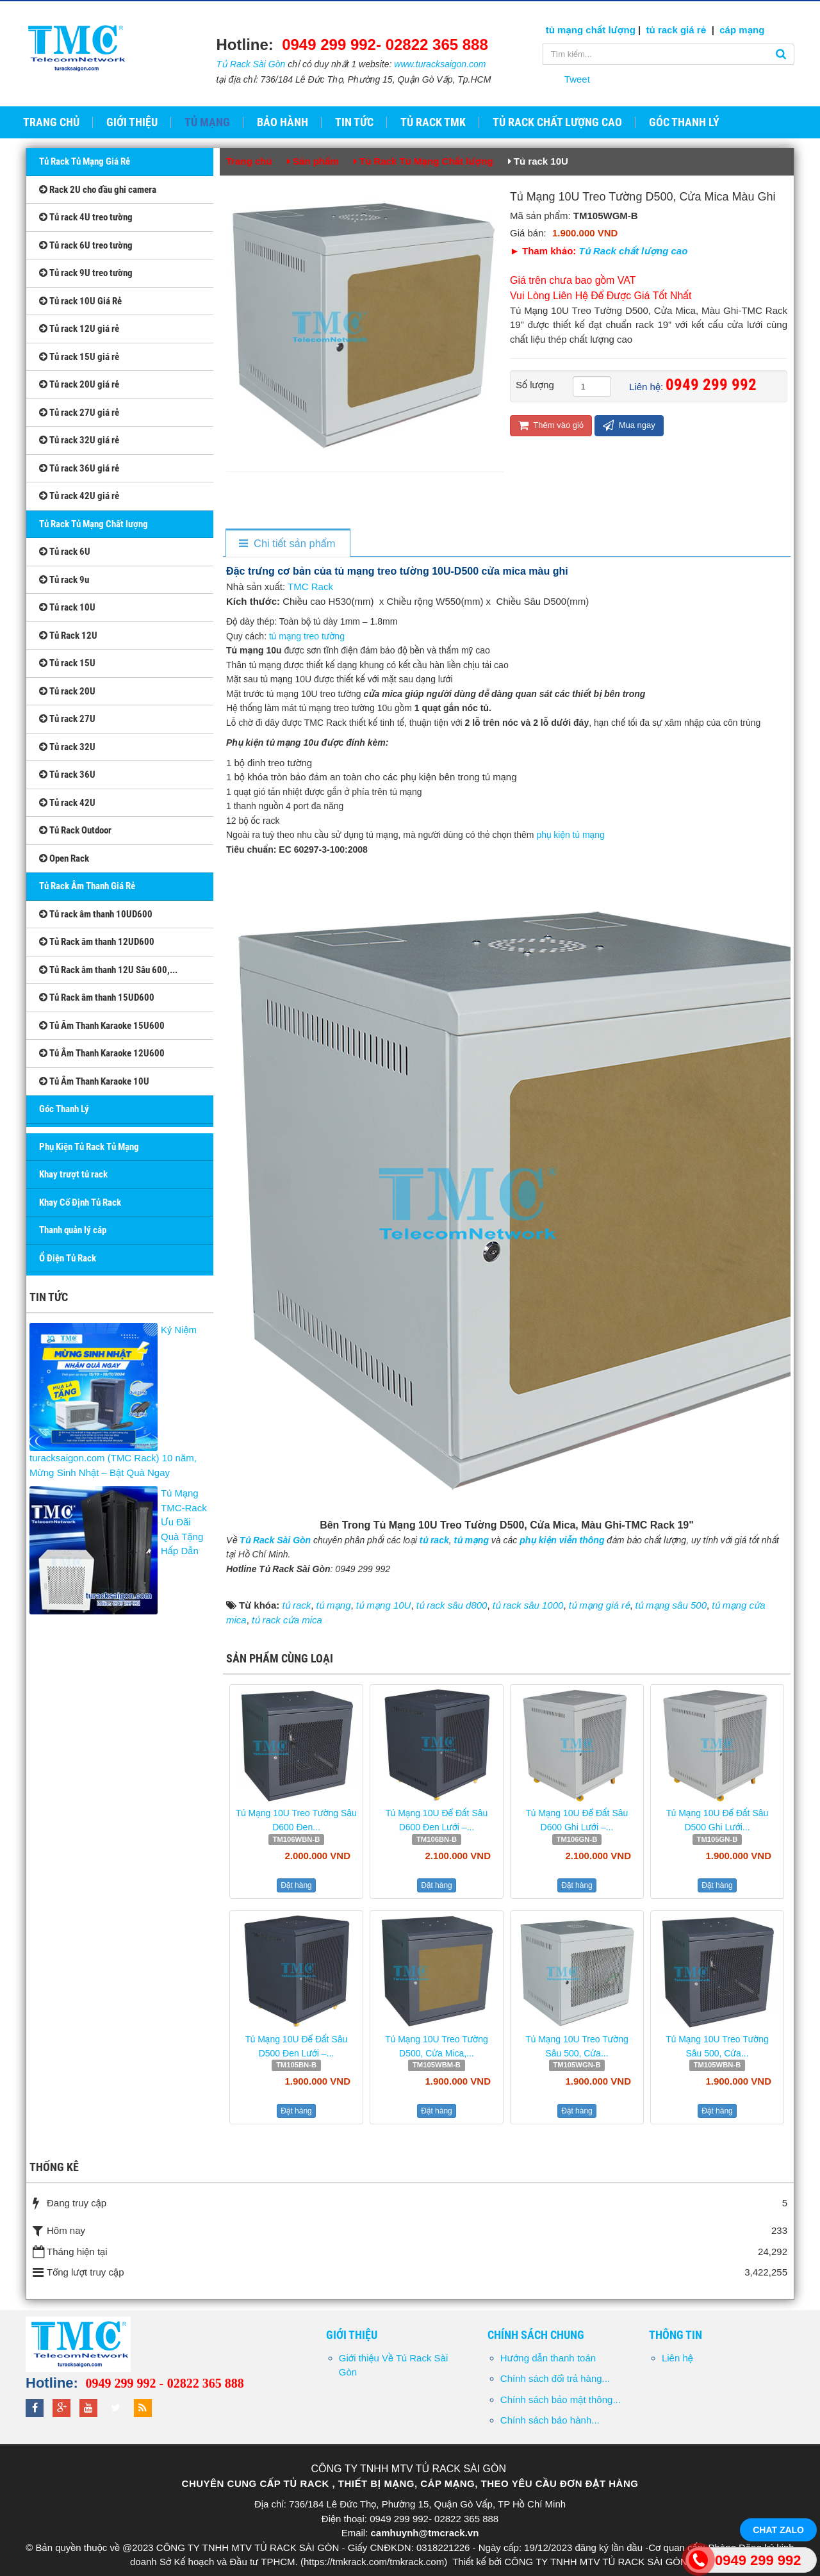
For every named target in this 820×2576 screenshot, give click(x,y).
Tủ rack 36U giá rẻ (79, 468)
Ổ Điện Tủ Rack (67, 1258)
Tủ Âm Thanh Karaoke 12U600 (102, 1053)
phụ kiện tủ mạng (571, 835)
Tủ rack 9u (64, 580)
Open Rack (64, 858)
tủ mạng (566, 29)
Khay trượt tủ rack (73, 1174)
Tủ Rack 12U (68, 635)
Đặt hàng (296, 1885)
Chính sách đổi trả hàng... (555, 2378)
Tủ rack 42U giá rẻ (79, 496)
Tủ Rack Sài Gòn (251, 64)
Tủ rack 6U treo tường (86, 245)
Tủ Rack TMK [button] (433, 122)
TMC (298, 586)
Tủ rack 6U (64, 551)
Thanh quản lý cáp (72, 1230)
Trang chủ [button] (51, 122)
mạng (750, 29)
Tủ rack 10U (67, 607)
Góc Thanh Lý (64, 1109)
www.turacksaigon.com (440, 64)
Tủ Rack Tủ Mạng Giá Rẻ (84, 161)
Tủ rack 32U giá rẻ (79, 440)
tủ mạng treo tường (307, 636)
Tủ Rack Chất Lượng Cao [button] (557, 122)
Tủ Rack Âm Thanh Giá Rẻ (87, 886)
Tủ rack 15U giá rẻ (79, 357)
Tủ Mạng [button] (207, 122)
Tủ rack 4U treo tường (86, 217)
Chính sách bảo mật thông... (560, 2399)
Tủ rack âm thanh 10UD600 (95, 914)
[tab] (287, 543)
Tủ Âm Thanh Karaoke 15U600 (102, 1025)
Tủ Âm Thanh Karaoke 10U (94, 1081)
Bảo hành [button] (282, 122)
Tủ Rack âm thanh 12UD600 (96, 942)
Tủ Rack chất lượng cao (633, 250)
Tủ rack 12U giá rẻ (79, 328)
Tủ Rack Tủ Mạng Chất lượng (93, 524)
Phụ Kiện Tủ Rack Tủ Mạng (89, 1147)
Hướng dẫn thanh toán (548, 2357)
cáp (727, 29)
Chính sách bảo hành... (550, 2420)
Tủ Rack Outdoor (75, 830)
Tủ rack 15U (67, 663)
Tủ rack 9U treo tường (86, 273)
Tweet (577, 79)
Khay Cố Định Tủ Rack (80, 1202)
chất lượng (611, 29)
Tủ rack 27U (67, 719)
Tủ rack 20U (67, 691)
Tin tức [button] (354, 122)
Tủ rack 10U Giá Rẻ (80, 301)
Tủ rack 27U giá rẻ (79, 412)
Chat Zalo (778, 2530)
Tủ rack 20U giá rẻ (79, 384)
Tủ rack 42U (67, 802)
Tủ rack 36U (67, 774)
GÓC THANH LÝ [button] (684, 122)
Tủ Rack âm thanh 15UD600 (96, 997)
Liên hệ (677, 2357)
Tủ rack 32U (67, 747)
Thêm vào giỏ (551, 425)
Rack (321, 586)
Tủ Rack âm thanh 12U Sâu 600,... (108, 970)
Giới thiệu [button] (132, 122)
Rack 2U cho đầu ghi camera (97, 189)
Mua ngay (629, 425)
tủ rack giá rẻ (677, 29)
